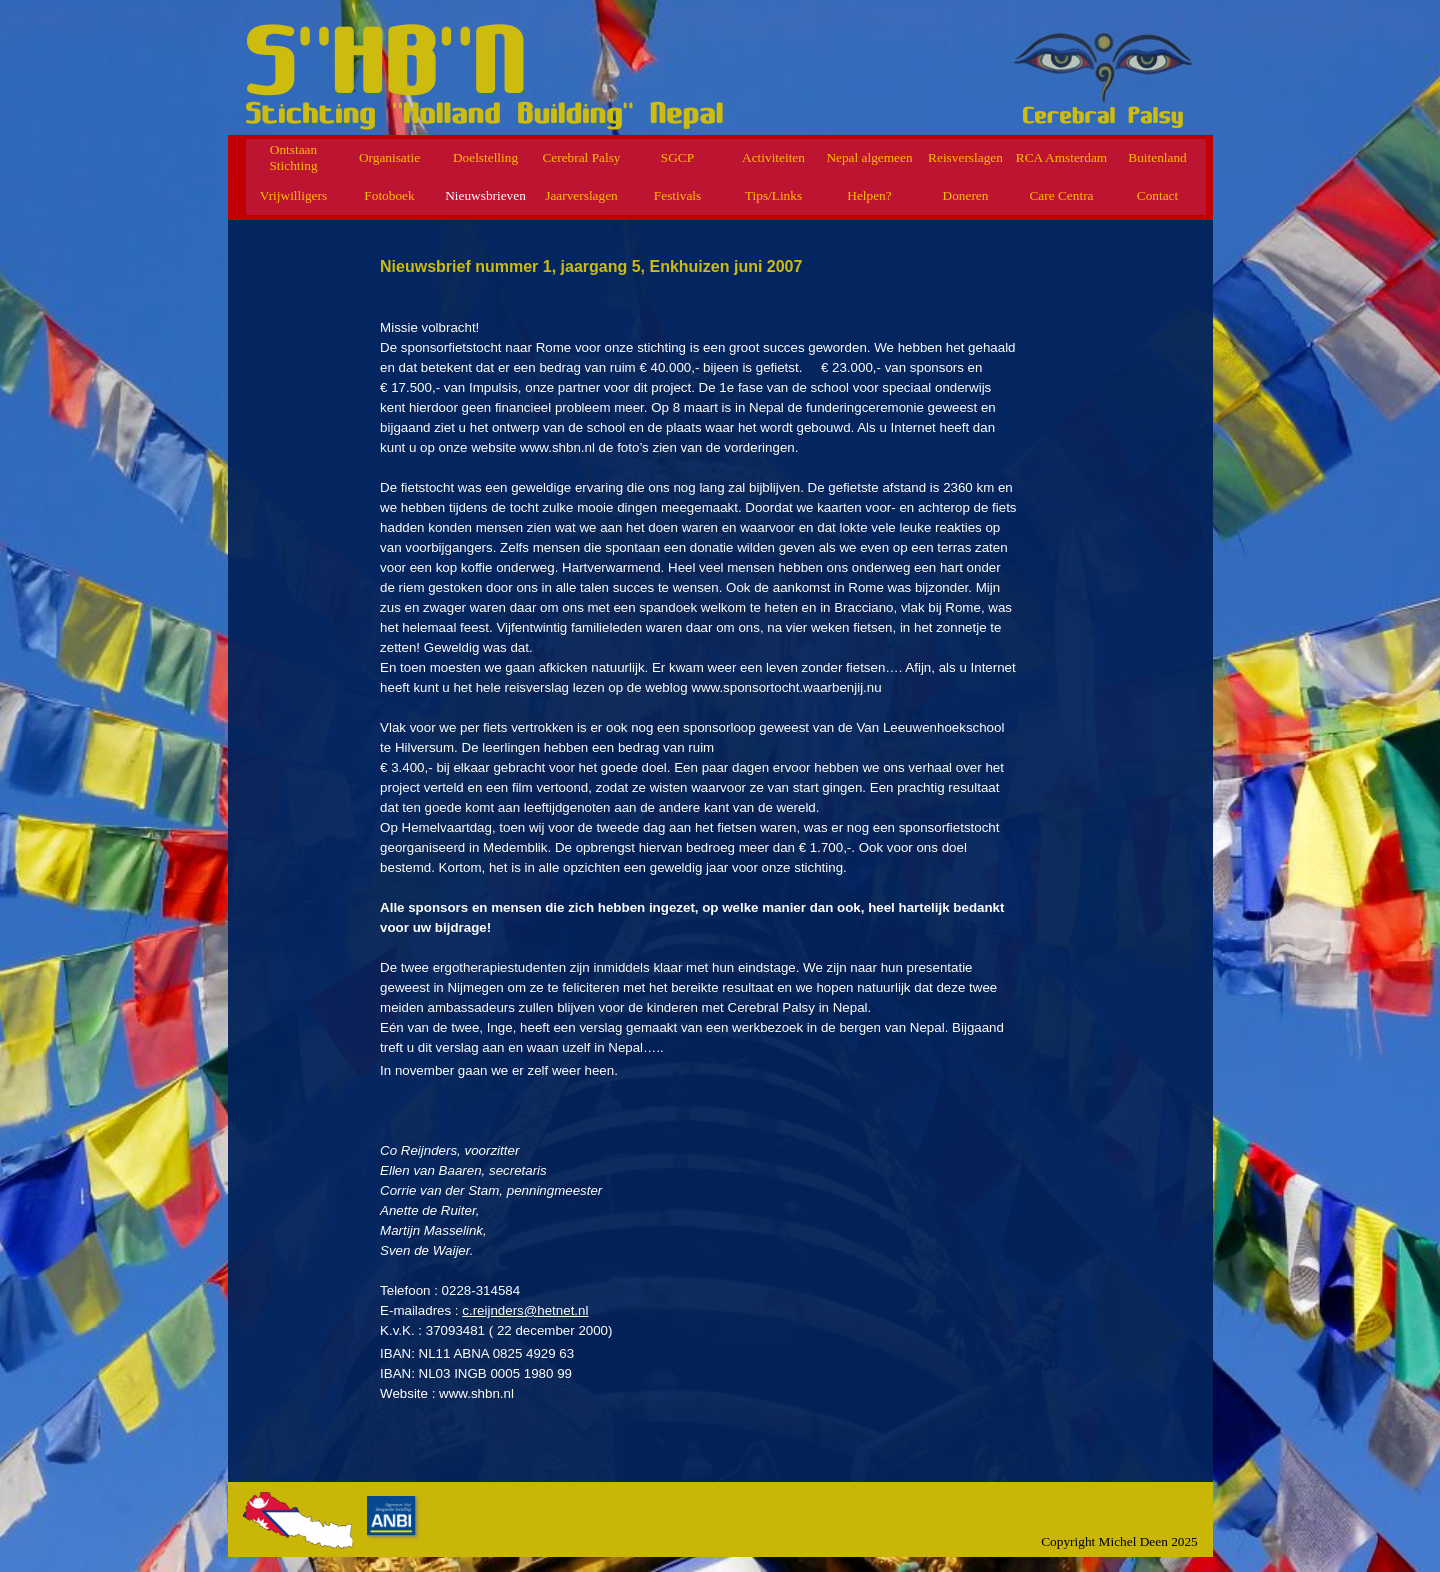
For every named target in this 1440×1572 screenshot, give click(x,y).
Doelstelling (485, 157)
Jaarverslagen (581, 195)
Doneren (966, 195)
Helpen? (869, 195)
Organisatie (389, 157)
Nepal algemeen (869, 157)
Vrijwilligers (293, 195)
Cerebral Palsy (581, 157)
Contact (1157, 195)
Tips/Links (773, 195)
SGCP (677, 157)
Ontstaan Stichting (293, 157)
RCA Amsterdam (1061, 157)
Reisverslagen (965, 157)
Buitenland (1157, 157)
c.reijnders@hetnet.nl (525, 1310)
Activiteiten (773, 157)
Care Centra (1061, 195)
